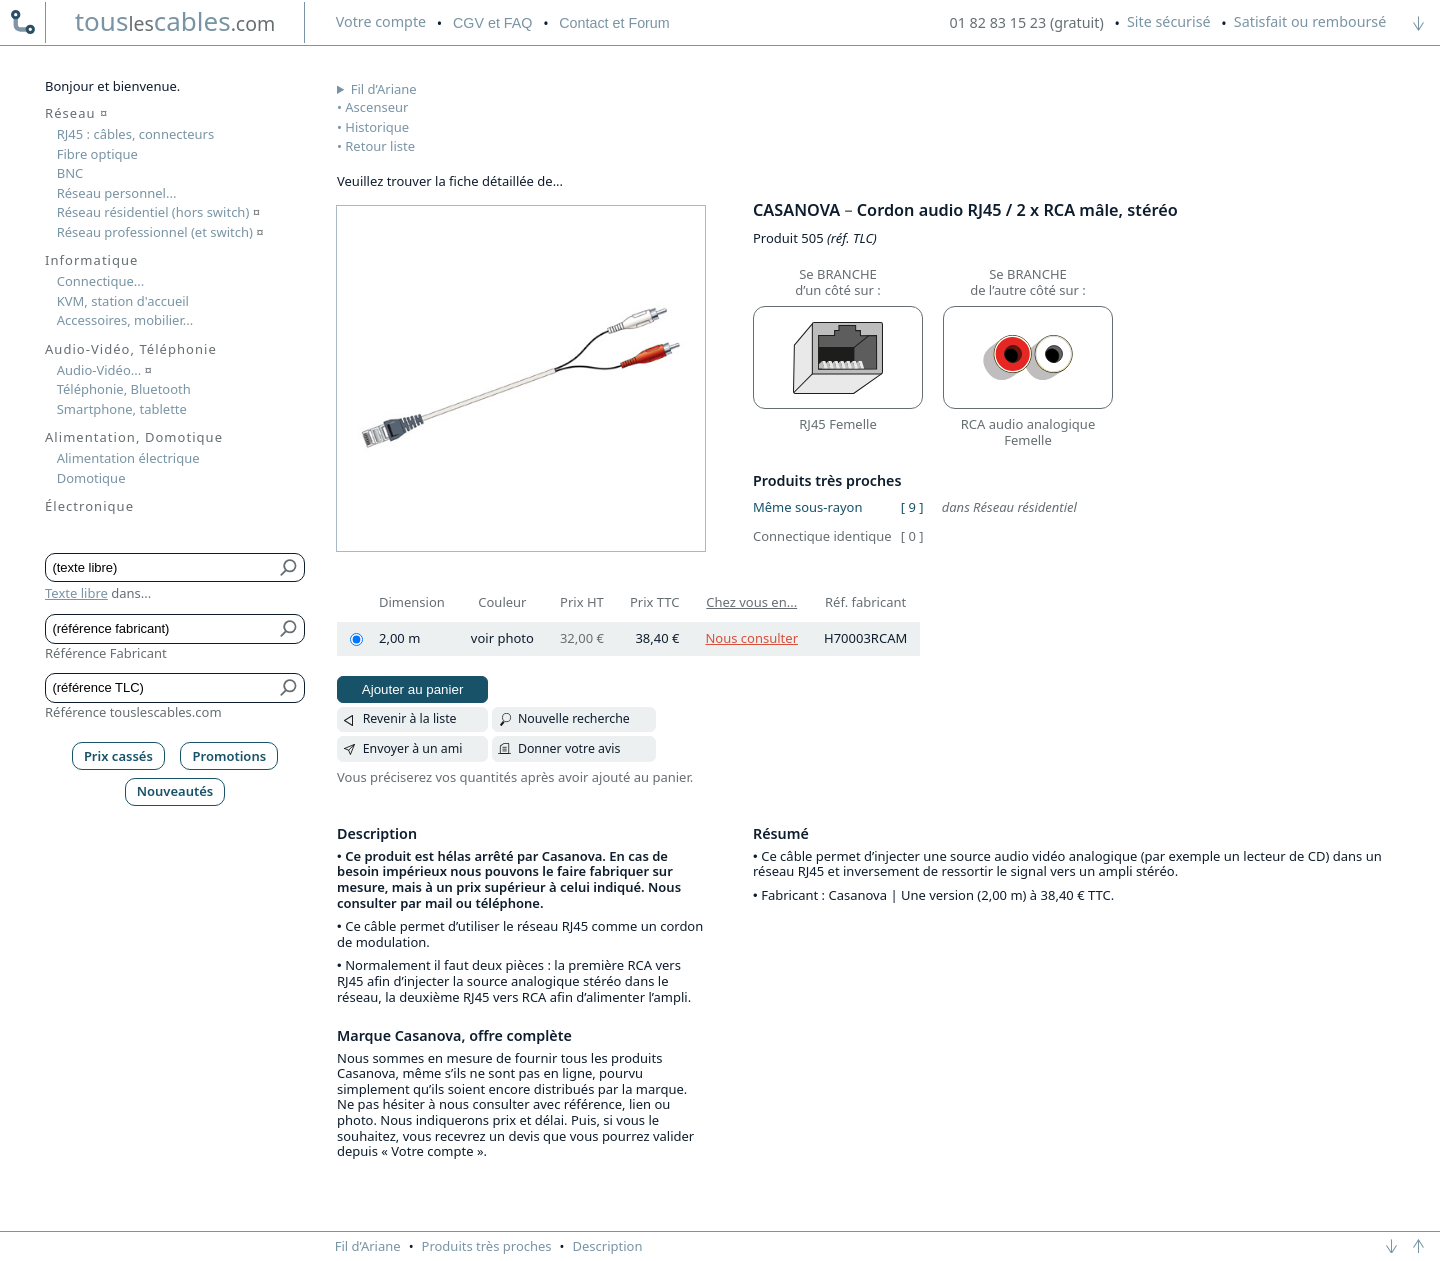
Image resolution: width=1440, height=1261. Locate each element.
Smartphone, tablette (122, 409)
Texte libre (76, 593)
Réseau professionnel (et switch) (160, 232)
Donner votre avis (569, 748)
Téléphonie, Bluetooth (124, 389)
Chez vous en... (751, 602)
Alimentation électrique (128, 458)
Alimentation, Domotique (134, 437)
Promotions (230, 756)
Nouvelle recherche (574, 718)
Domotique (91, 478)
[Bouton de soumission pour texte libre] (289, 568)
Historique (377, 127)
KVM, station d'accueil (123, 301)
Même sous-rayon (807, 507)
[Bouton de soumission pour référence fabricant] (289, 629)
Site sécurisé (1169, 21)
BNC (70, 173)
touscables (175, 21)
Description (608, 1246)
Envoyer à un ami (413, 748)
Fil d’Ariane (384, 89)
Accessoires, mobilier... (125, 320)
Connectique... (101, 281)
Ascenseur (376, 107)
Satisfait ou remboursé (1310, 21)
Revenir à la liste (410, 718)
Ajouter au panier (413, 689)
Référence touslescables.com (133, 712)
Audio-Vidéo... (104, 370)
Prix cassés (118, 756)
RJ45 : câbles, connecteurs (135, 134)
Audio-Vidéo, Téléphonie (131, 349)
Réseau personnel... (117, 193)
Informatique (91, 260)
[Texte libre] (160, 568)
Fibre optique (97, 154)
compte (381, 21)
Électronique (89, 506)
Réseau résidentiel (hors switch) (158, 212)
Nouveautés (175, 791)
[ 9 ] (912, 507)
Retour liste (380, 146)
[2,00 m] (356, 639)
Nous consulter (751, 638)
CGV (492, 23)
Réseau (76, 113)
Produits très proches (487, 1246)
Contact (614, 23)
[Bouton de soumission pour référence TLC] (289, 688)
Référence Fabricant (106, 653)
